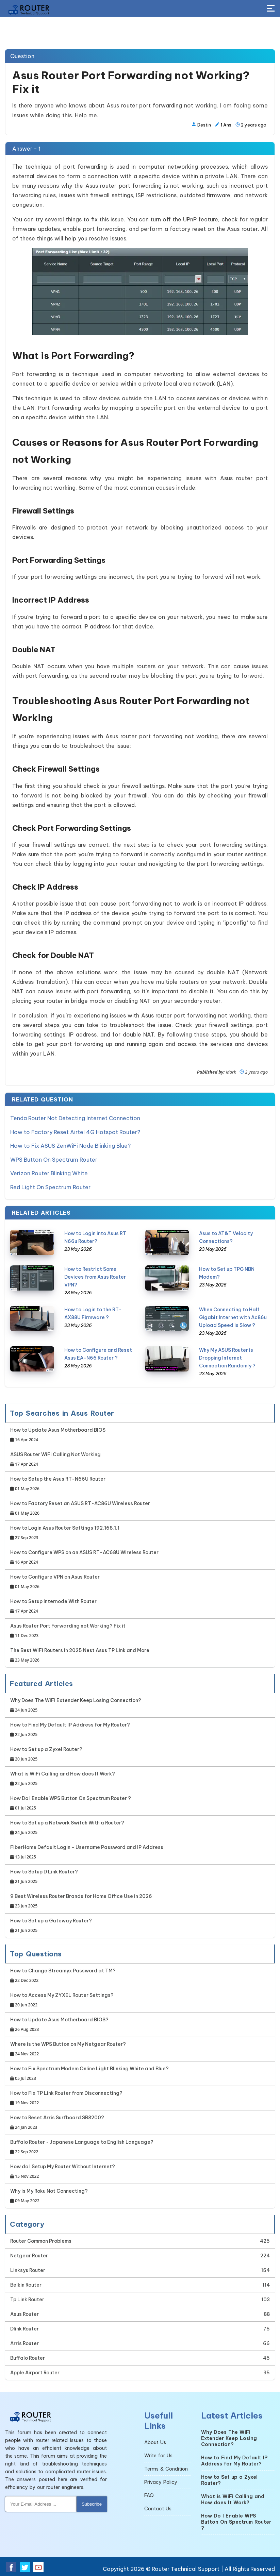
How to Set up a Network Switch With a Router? (67, 1826)
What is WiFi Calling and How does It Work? (62, 1777)
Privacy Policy (160, 2481)
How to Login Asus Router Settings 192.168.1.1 (64, 1531)
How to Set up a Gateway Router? (51, 1924)
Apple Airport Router (35, 2371)
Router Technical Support (185, 2567)
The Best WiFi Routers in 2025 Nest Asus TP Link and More (79, 1654)
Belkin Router (26, 2283)
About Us (155, 2441)
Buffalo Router (27, 2357)
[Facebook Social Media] (11, 2566)
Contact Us (157, 2507)
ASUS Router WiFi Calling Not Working (55, 1458)
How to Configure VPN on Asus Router (55, 1580)
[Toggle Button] (271, 8)
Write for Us (158, 2454)
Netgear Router (29, 2254)
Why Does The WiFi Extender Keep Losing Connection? (75, 1704)
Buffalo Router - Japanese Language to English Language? (81, 2146)
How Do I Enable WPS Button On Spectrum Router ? (70, 1802)
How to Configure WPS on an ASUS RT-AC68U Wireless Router (84, 1556)
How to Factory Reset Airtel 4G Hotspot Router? (75, 1131)
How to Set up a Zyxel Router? (46, 1753)
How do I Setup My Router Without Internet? (62, 2170)
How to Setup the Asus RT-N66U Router (57, 1483)
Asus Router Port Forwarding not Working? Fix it (68, 1629)
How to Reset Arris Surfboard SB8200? (57, 2121)
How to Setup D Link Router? (44, 1875)
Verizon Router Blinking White (49, 1172)
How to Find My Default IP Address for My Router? (70, 1728)
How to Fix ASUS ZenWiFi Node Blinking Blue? (70, 1145)
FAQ (149, 2494)
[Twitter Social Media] (25, 2566)
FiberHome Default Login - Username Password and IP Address (86, 1851)
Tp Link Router (27, 2298)
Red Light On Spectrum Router (50, 1186)
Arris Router (24, 2342)
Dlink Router (24, 2327)
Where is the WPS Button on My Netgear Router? (68, 2048)
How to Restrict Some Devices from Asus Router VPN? (95, 1275)
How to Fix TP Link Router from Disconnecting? (66, 2097)
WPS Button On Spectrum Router (53, 1159)
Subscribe (92, 2502)
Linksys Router (27, 2269)
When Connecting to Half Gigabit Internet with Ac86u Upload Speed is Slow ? (233, 1316)
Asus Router (24, 2313)
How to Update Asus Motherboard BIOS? (59, 2023)
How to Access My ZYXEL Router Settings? (62, 1999)
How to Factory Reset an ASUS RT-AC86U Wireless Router (80, 1507)
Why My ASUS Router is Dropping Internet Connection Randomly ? (227, 1356)
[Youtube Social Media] (38, 2566)
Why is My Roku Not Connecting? (49, 2195)
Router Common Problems (40, 2240)
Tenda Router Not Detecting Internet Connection (75, 1118)
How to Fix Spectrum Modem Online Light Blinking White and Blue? (89, 2072)
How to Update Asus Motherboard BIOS (57, 1434)
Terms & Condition (166, 2467)
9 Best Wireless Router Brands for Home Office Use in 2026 (81, 1900)
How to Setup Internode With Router (53, 1605)
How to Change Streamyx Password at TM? (63, 1974)
